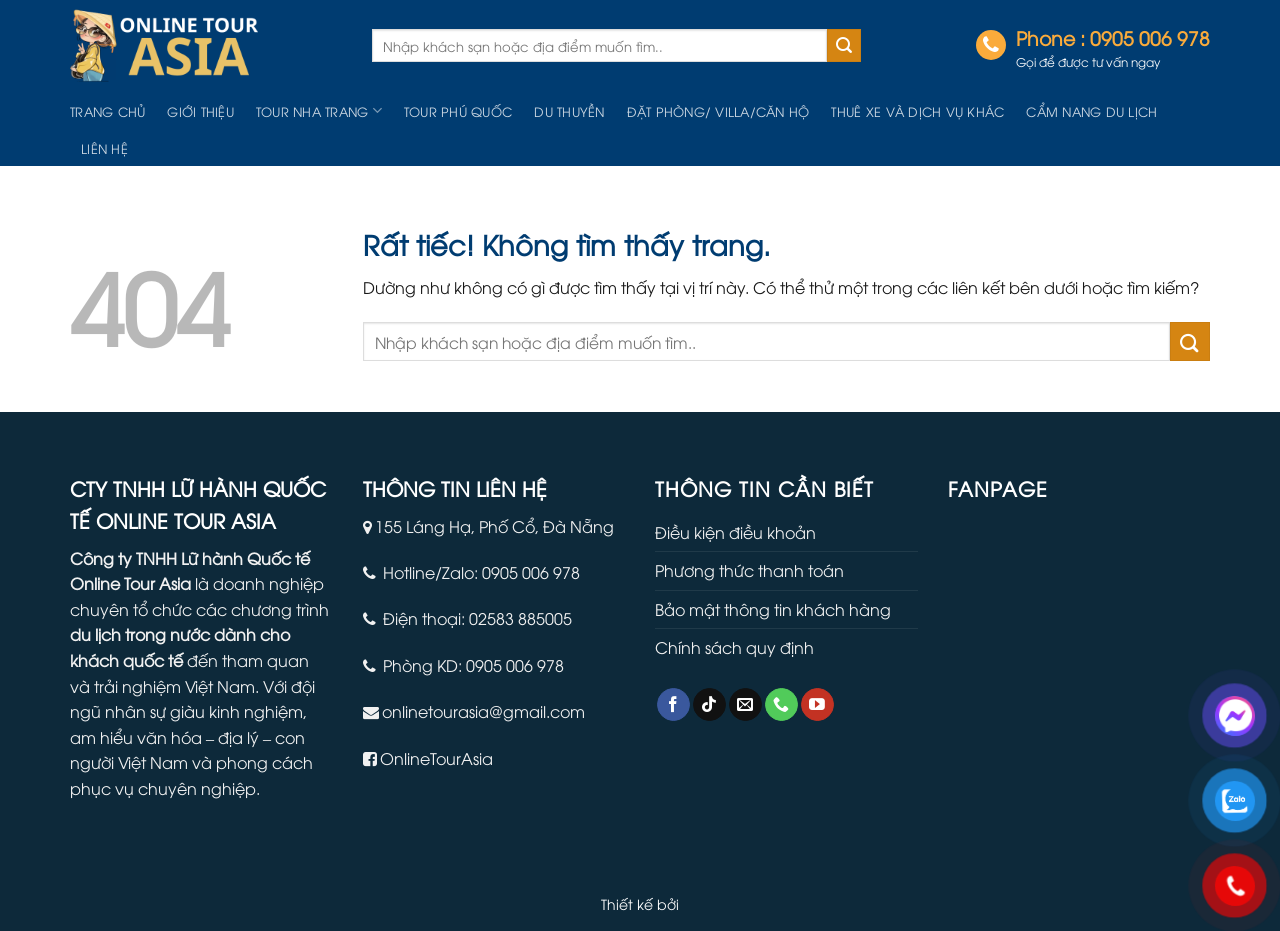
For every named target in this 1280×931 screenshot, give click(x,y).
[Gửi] (844, 46)
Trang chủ (107, 111)
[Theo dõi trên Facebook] (673, 705)
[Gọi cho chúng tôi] (781, 705)
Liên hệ (104, 148)
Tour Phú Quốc (458, 111)
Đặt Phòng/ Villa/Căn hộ (718, 111)
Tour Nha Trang (319, 110)
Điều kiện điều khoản (735, 532)
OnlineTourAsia (436, 758)
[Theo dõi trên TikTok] (709, 705)
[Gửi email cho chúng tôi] (745, 705)
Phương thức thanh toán (749, 570)
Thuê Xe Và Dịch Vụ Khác (917, 111)
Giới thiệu (200, 111)
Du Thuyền (569, 111)
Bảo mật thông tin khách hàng (773, 609)
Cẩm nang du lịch (1091, 111)
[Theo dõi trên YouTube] (817, 705)
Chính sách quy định (734, 647)
